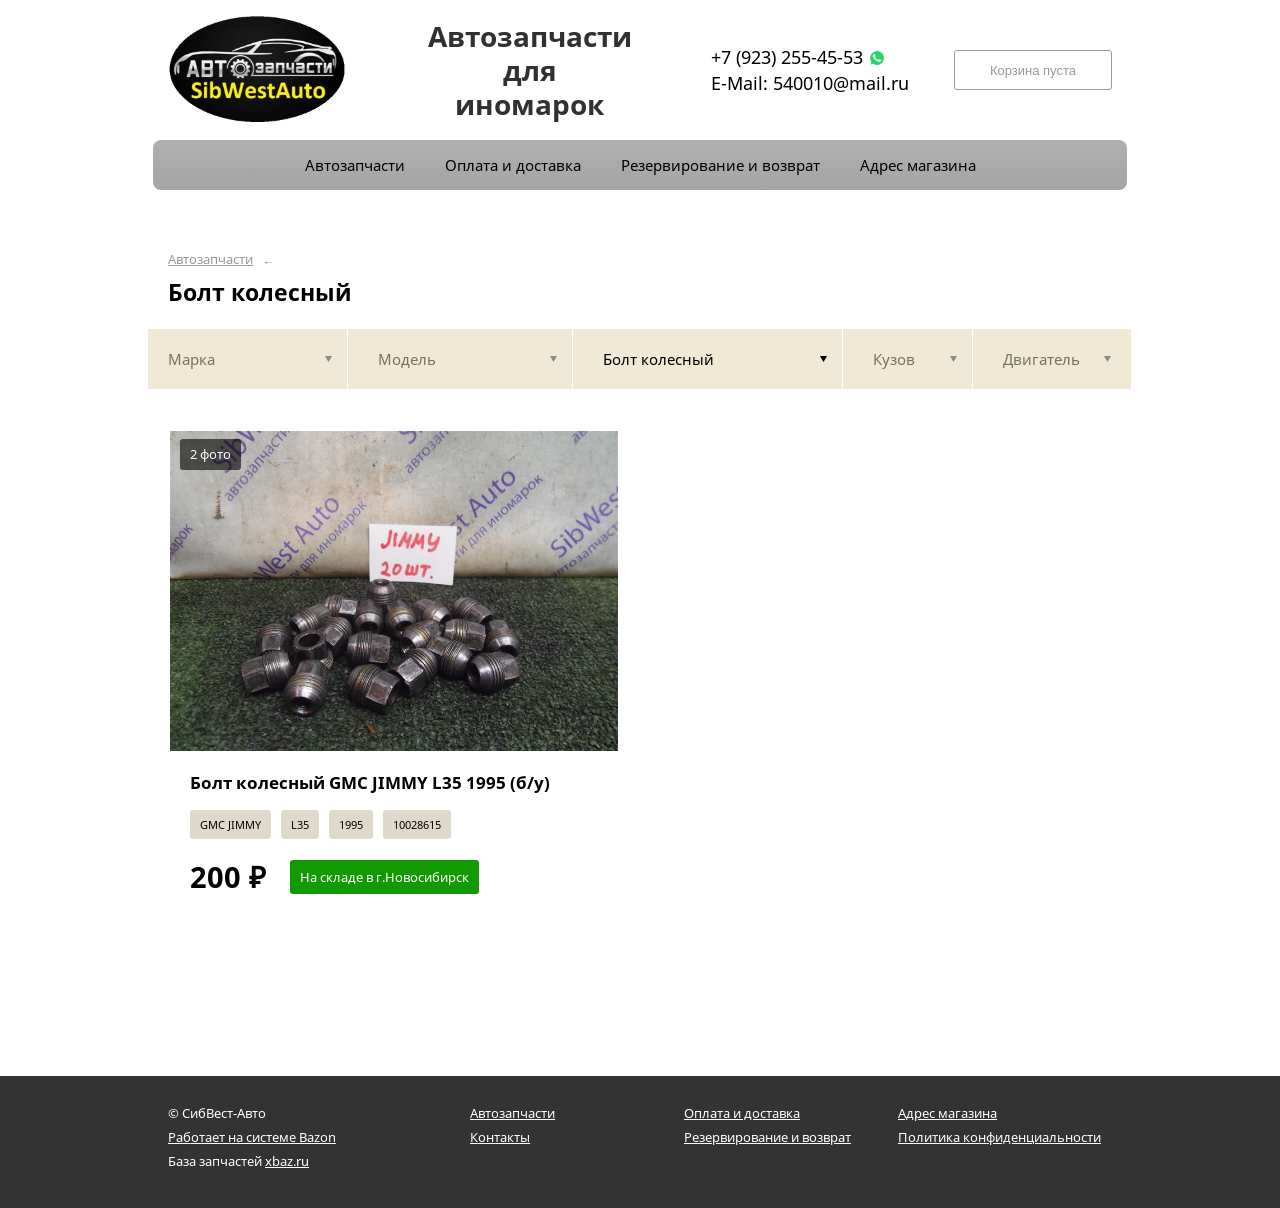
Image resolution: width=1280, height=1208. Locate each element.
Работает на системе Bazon (252, 1137)
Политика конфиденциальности (999, 1137)
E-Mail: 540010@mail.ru (810, 83)
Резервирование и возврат (767, 1137)
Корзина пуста (1033, 70)
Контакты (500, 1137)
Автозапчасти (210, 259)
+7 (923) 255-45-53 (787, 57)
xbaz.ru (287, 1161)
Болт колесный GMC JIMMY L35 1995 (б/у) (370, 782)
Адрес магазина (947, 1113)
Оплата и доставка (742, 1113)
